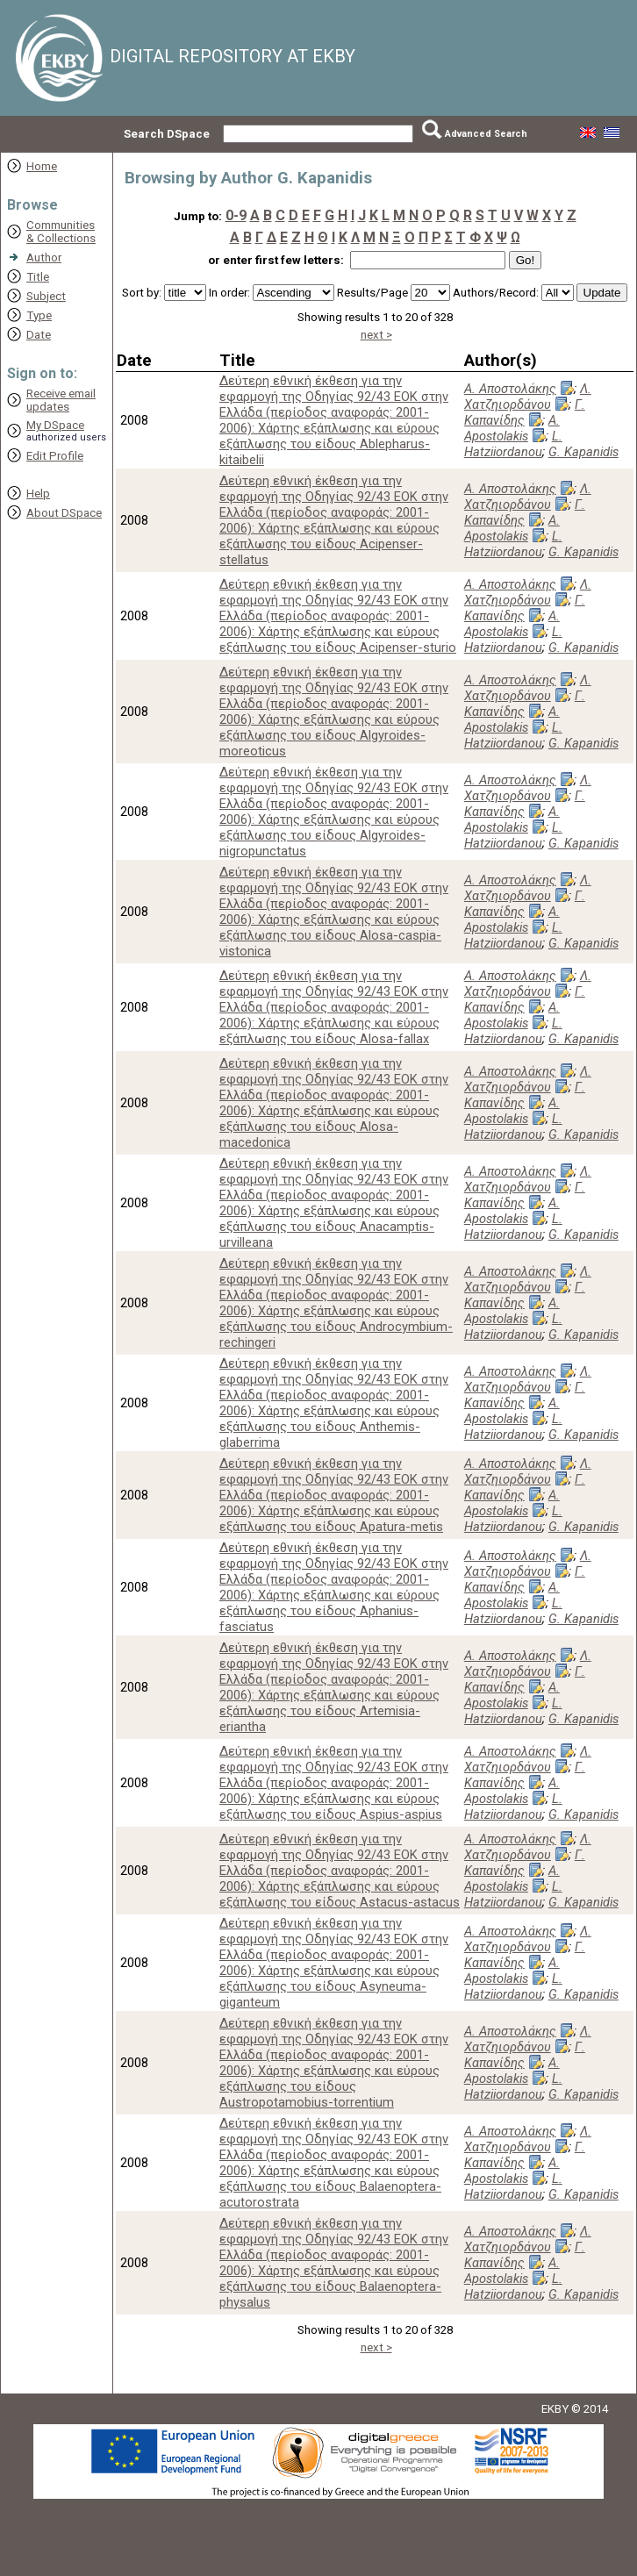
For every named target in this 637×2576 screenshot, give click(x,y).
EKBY (555, 2408)
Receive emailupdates (61, 400)
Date (38, 334)
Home (41, 166)
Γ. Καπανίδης (524, 412)
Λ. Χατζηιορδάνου (527, 396)
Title (37, 276)
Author (43, 257)
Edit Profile (54, 455)
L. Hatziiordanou (513, 444)
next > (376, 334)
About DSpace (64, 512)
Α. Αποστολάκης (510, 389)
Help (38, 493)
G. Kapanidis (583, 452)
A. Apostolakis (512, 428)
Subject (46, 296)
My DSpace (55, 425)
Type (39, 315)
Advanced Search (486, 134)
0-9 (236, 215)
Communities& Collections (61, 231)
